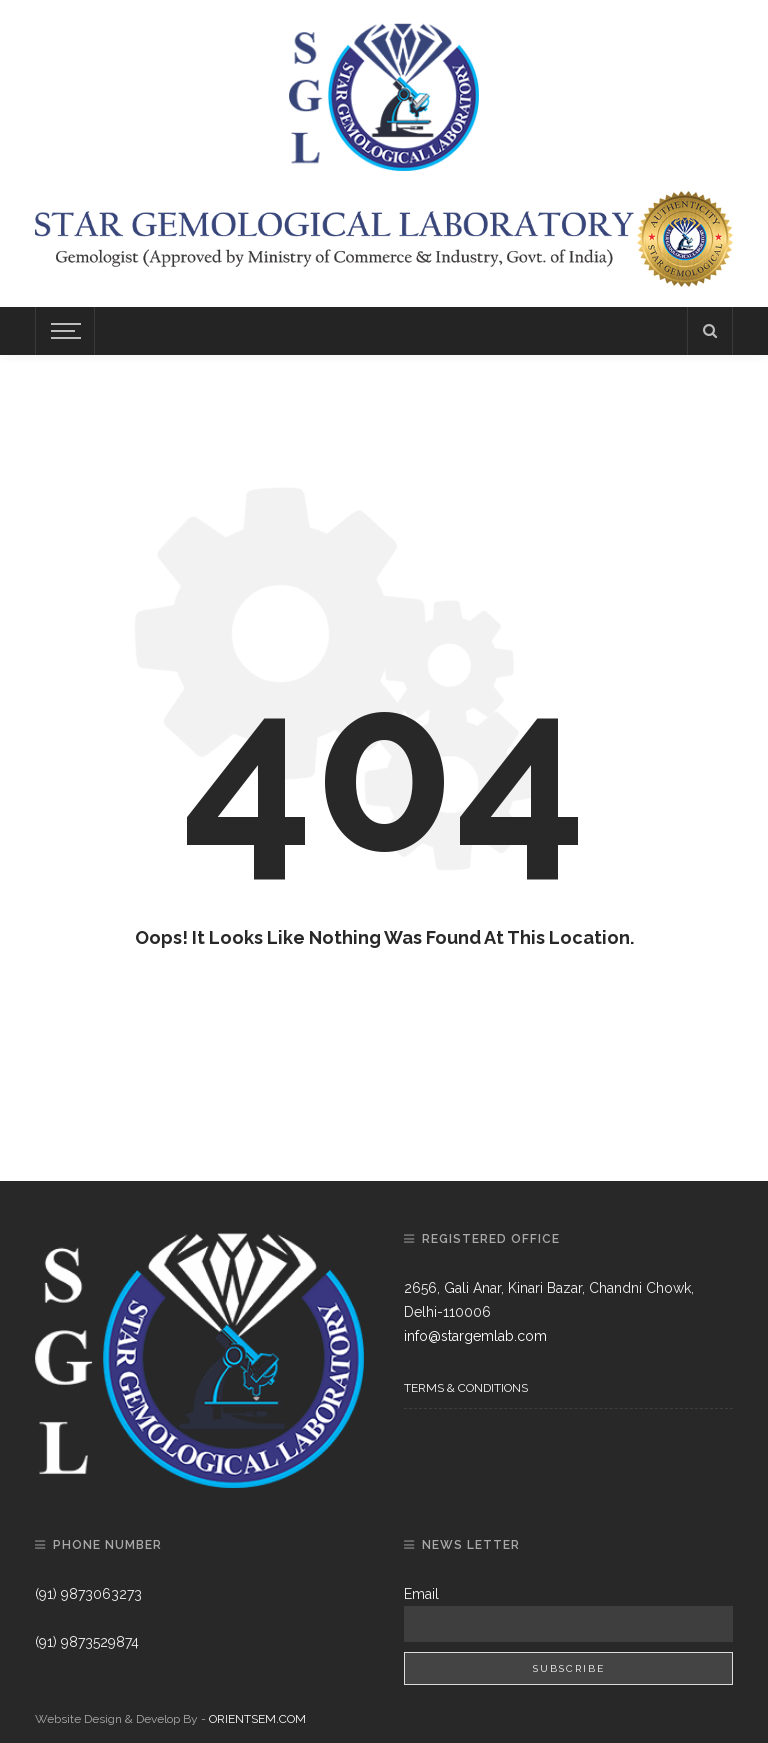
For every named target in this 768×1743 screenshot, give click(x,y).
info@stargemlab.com (475, 1336)
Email (421, 1594)
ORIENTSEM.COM (257, 1719)
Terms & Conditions (466, 1388)
